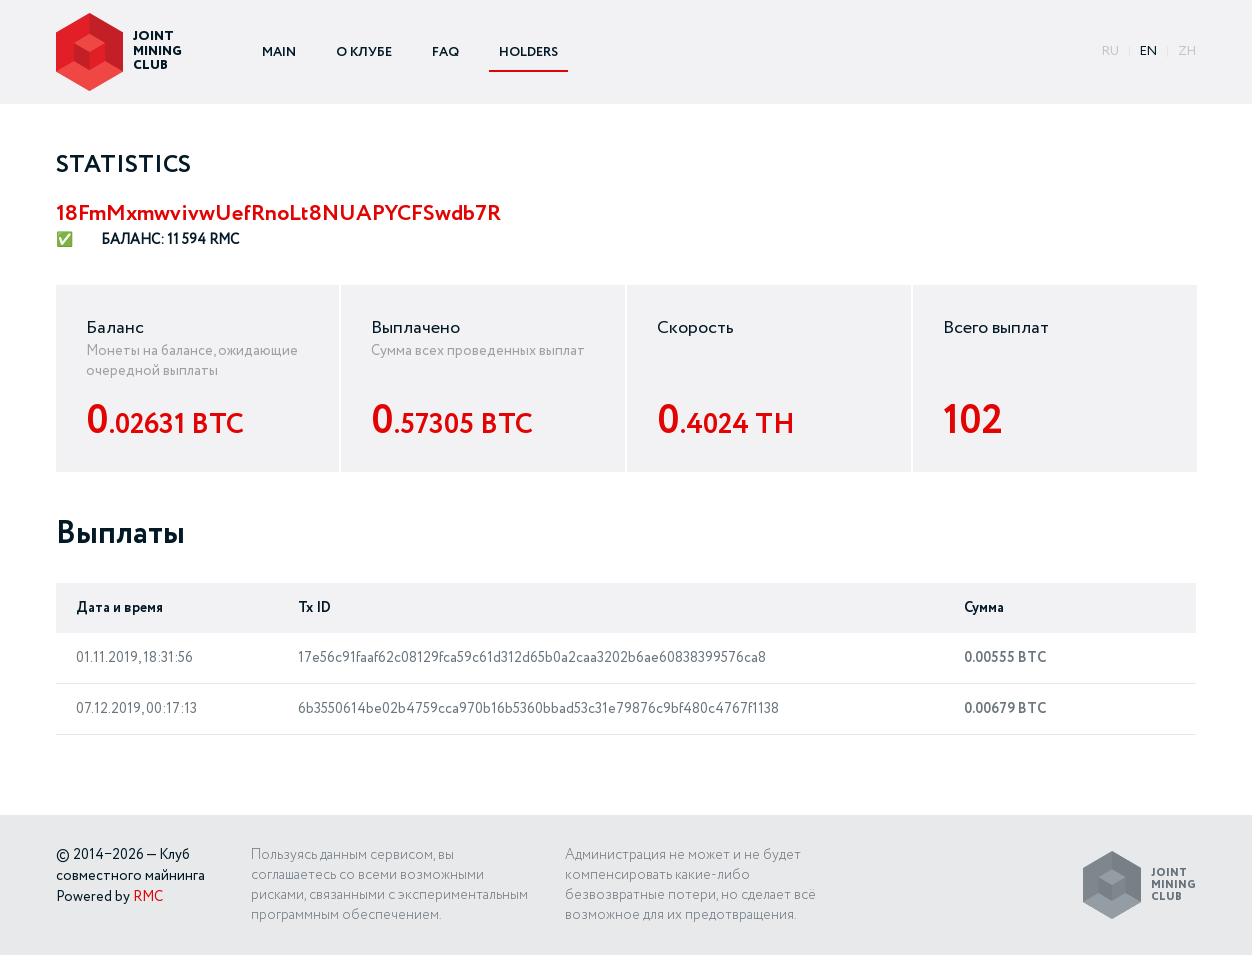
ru (1110, 51)
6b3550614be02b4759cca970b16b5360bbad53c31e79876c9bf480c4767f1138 (538, 709)
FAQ (445, 52)
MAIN (279, 52)
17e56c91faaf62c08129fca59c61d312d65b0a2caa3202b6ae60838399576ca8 (532, 658)
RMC (148, 897)
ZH (1187, 51)
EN (1148, 51)
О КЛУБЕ (364, 52)
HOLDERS (528, 52)
